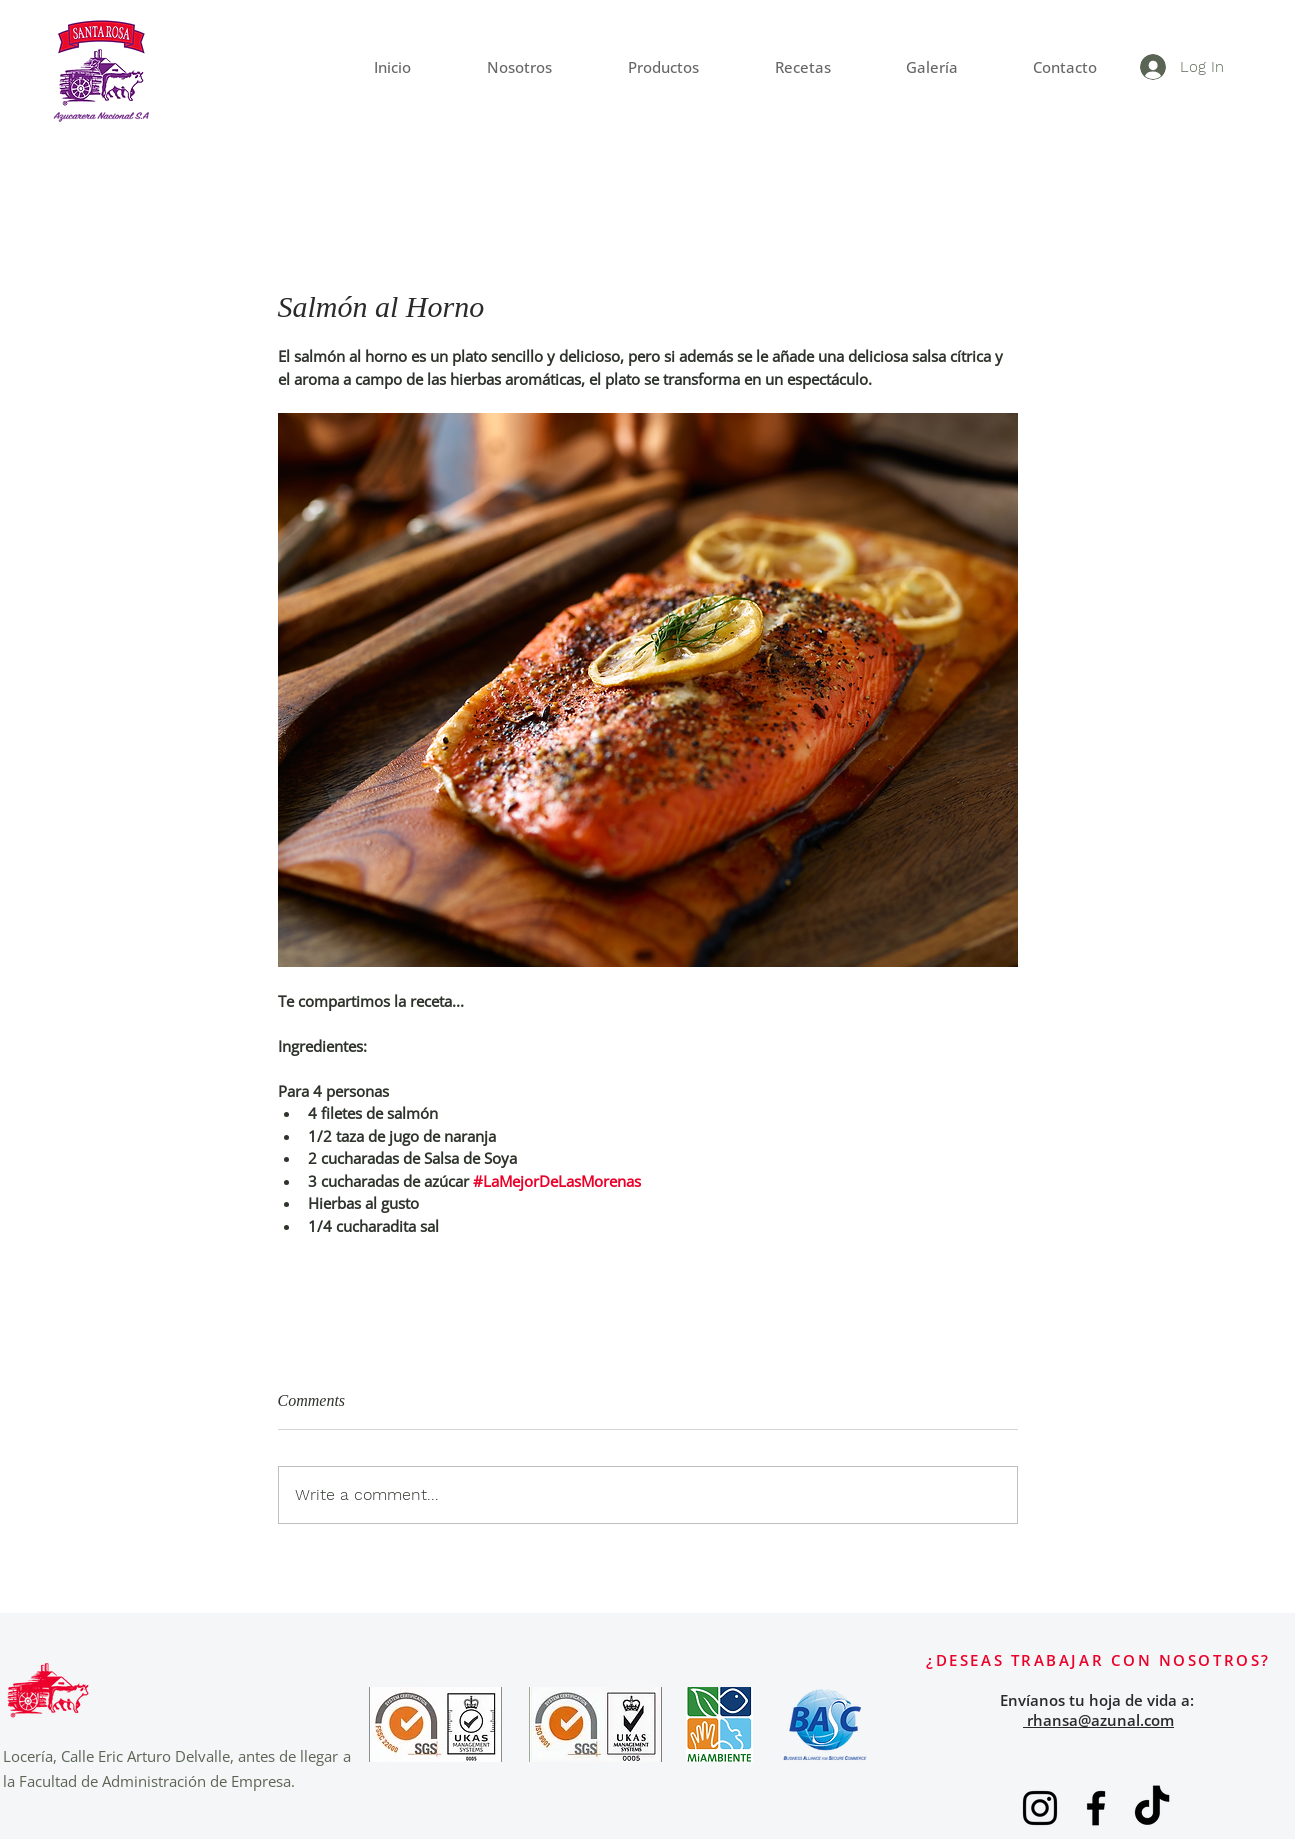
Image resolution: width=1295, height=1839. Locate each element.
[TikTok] (1152, 1808)
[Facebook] (1096, 1808)
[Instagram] (1040, 1808)
